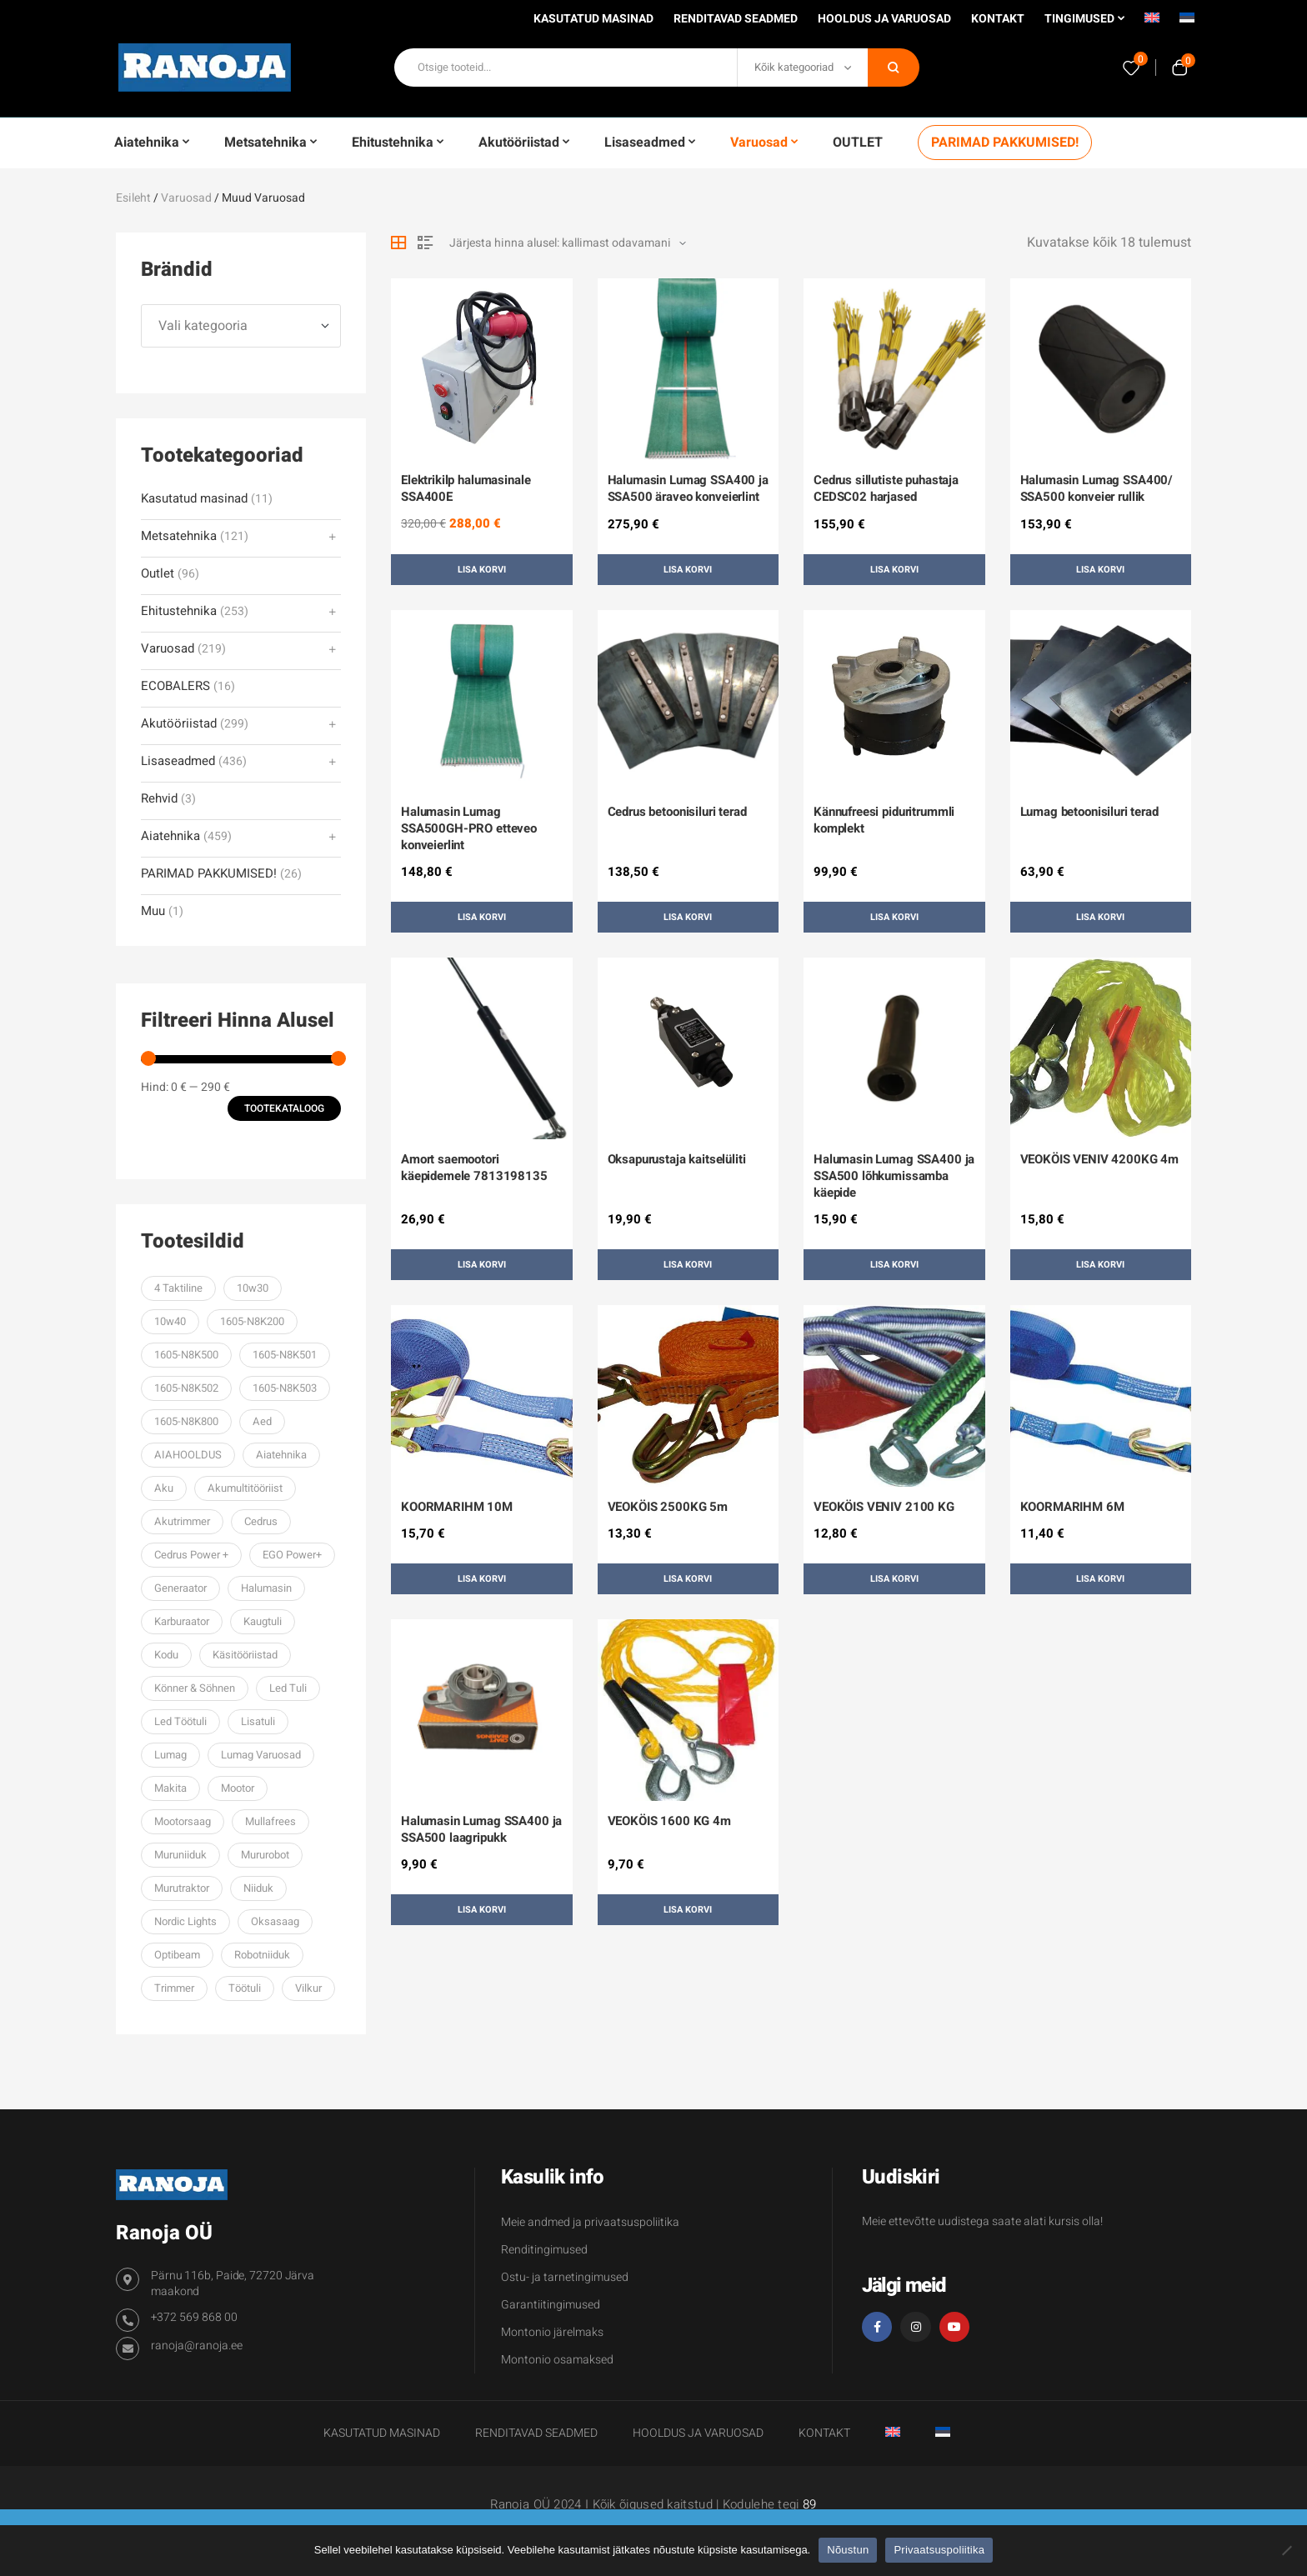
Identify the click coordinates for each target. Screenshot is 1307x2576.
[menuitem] (1152, 23)
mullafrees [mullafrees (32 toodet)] (270, 1821)
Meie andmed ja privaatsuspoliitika (590, 2222)
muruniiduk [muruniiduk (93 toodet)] (180, 1855)
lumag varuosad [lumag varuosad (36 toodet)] (261, 1755)
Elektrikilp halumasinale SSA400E (465, 488)
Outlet (157, 574)
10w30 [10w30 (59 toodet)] (252, 1288)
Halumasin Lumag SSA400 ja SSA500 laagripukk (481, 1829)
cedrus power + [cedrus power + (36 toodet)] (191, 1555)
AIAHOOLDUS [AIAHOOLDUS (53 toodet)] (188, 1455)
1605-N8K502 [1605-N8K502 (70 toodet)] (186, 1388)
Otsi (893, 67)
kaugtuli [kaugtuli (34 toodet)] (262, 1621)
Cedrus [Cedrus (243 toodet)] (261, 1521)
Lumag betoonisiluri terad (1089, 812)
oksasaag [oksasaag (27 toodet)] (275, 1921)
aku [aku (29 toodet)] (163, 1488)
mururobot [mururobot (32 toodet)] (265, 1855)
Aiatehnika (170, 836)
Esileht (133, 198)
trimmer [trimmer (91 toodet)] (174, 1988)
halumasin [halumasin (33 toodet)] (266, 1588)
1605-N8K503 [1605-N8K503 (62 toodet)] (285, 1388)
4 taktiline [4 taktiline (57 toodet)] (178, 1288)
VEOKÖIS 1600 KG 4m (669, 1821)
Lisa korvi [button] (482, 570)
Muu (153, 911)
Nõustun (848, 2549)
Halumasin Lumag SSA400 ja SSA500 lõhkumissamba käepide (894, 1176)
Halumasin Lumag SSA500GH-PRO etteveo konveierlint (469, 828)
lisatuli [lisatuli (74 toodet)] (258, 1721)
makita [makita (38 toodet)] (170, 1788)
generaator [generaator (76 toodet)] (180, 1588)
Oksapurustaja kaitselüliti (677, 1159)
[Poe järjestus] (567, 243)
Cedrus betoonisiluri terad (677, 812)
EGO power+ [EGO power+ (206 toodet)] (292, 1555)
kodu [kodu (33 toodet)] (166, 1655)
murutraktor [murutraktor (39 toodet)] (181, 1888)
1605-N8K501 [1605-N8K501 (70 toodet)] (285, 1355)
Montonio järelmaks (552, 2332)
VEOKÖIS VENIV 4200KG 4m (1099, 1159)
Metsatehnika (179, 536)
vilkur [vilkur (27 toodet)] (308, 1988)
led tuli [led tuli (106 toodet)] (288, 1688)
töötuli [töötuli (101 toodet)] (244, 1988)
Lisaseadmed (178, 761)
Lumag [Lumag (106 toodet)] (170, 1755)
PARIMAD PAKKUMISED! (209, 874)
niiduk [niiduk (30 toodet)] (258, 1888)
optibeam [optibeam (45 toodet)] (177, 1955)
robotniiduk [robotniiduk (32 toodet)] (262, 1955)
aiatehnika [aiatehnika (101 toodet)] (281, 1455)
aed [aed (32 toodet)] (262, 1421)
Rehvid (159, 799)
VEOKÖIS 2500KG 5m (668, 1507)
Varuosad (186, 198)
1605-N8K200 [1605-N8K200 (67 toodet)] (252, 1321)
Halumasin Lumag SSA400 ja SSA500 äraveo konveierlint (688, 488)
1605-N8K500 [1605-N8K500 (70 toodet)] (186, 1355)
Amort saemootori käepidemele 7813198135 (474, 1167)
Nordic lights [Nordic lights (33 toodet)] (185, 1921)
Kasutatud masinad (194, 499)
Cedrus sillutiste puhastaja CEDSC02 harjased (886, 488)
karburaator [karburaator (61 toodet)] (181, 1621)
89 (810, 2504)
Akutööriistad (179, 724)
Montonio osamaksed (557, 2359)
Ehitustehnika (179, 611)
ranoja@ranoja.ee (197, 2345)
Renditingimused (544, 2249)
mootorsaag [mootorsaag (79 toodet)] (182, 1821)
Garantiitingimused (550, 2304)
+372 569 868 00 (194, 2317)
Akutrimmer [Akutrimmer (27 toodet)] (182, 1521)
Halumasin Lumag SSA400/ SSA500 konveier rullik (1097, 488)
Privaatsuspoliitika (939, 2549)
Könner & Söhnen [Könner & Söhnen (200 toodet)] (194, 1688)
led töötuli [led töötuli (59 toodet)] (180, 1721)
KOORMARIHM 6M (1072, 1507)
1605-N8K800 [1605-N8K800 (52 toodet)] (186, 1421)
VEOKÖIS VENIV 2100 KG (884, 1507)
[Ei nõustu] (1286, 2550)
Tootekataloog (284, 1108)
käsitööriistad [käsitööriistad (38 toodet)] (245, 1655)
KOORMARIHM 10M (457, 1507)
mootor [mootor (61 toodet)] (237, 1788)
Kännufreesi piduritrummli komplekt (884, 820)
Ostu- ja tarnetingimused (564, 2277)
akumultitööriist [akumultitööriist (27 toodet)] (245, 1488)
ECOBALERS (175, 686)
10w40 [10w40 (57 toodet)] (170, 1321)
